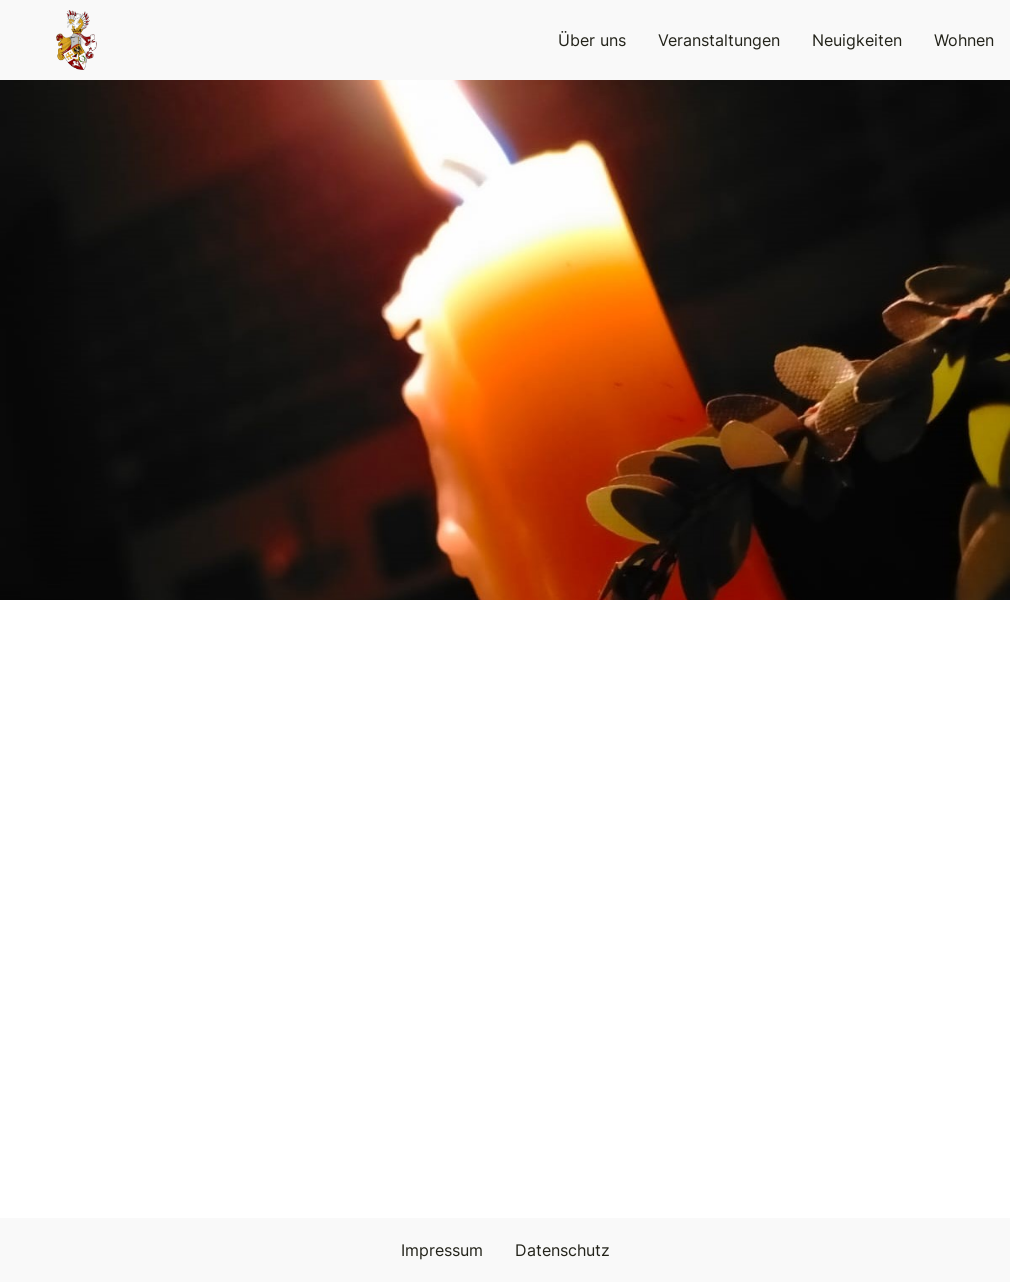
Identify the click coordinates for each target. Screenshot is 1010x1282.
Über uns (592, 40)
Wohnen (964, 40)
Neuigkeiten (857, 40)
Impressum (442, 1250)
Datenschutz (562, 1250)
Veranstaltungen (719, 40)
